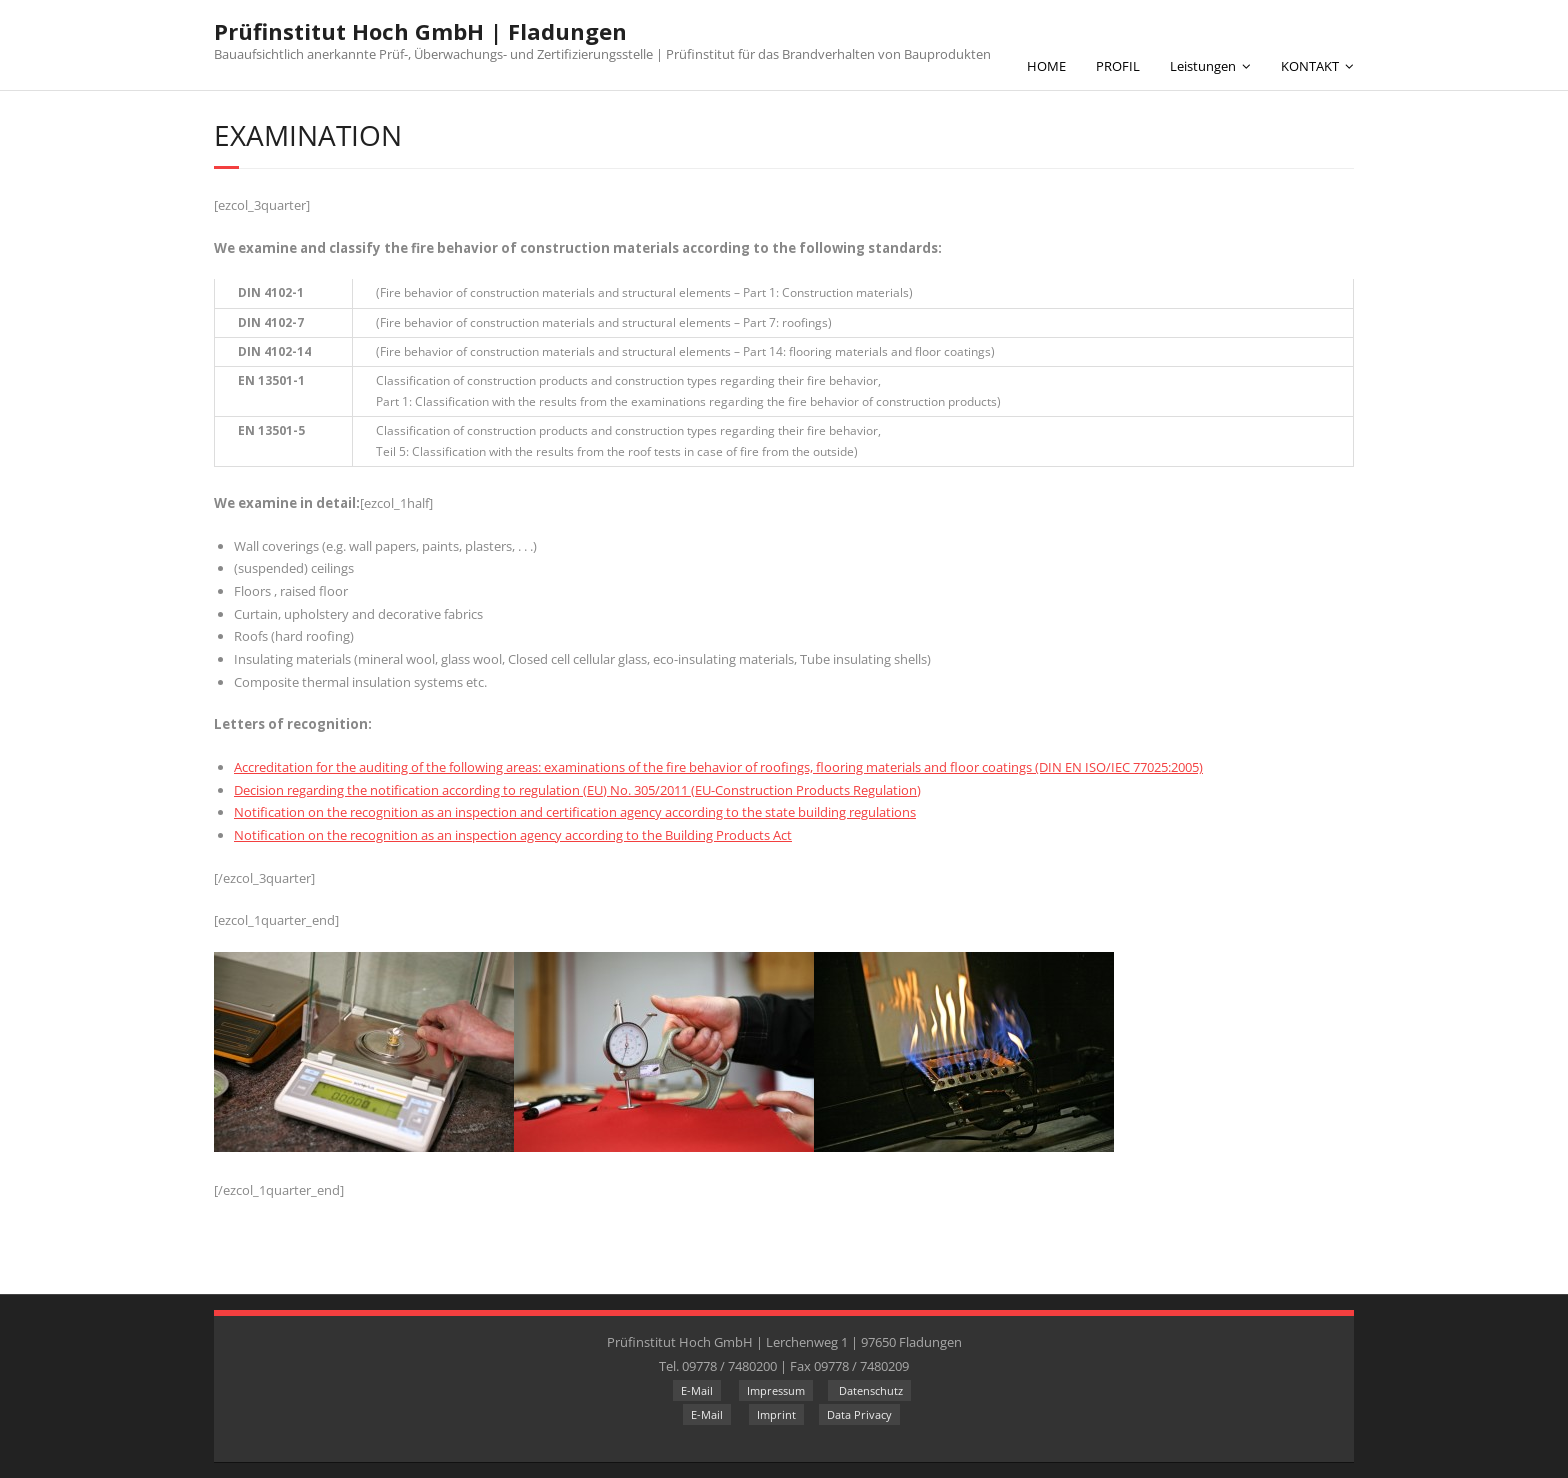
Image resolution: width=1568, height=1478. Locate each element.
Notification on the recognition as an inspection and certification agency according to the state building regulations (575, 812)
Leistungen (1203, 66)
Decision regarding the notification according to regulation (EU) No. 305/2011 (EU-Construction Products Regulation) (577, 790)
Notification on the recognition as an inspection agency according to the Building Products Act (513, 835)
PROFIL (1118, 66)
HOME (1046, 66)
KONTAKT (1310, 66)
